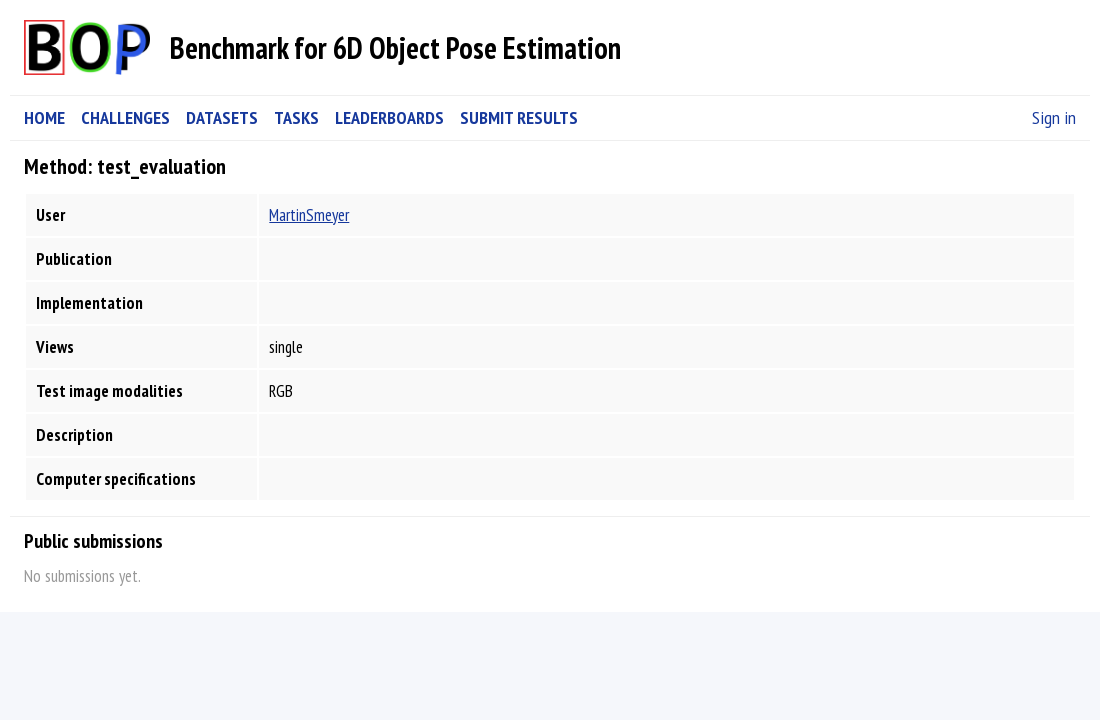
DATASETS (222, 117)
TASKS (296, 117)
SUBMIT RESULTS (519, 117)
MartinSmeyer (309, 215)
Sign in (1054, 117)
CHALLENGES (125, 117)
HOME (44, 117)
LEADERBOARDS (389, 117)
